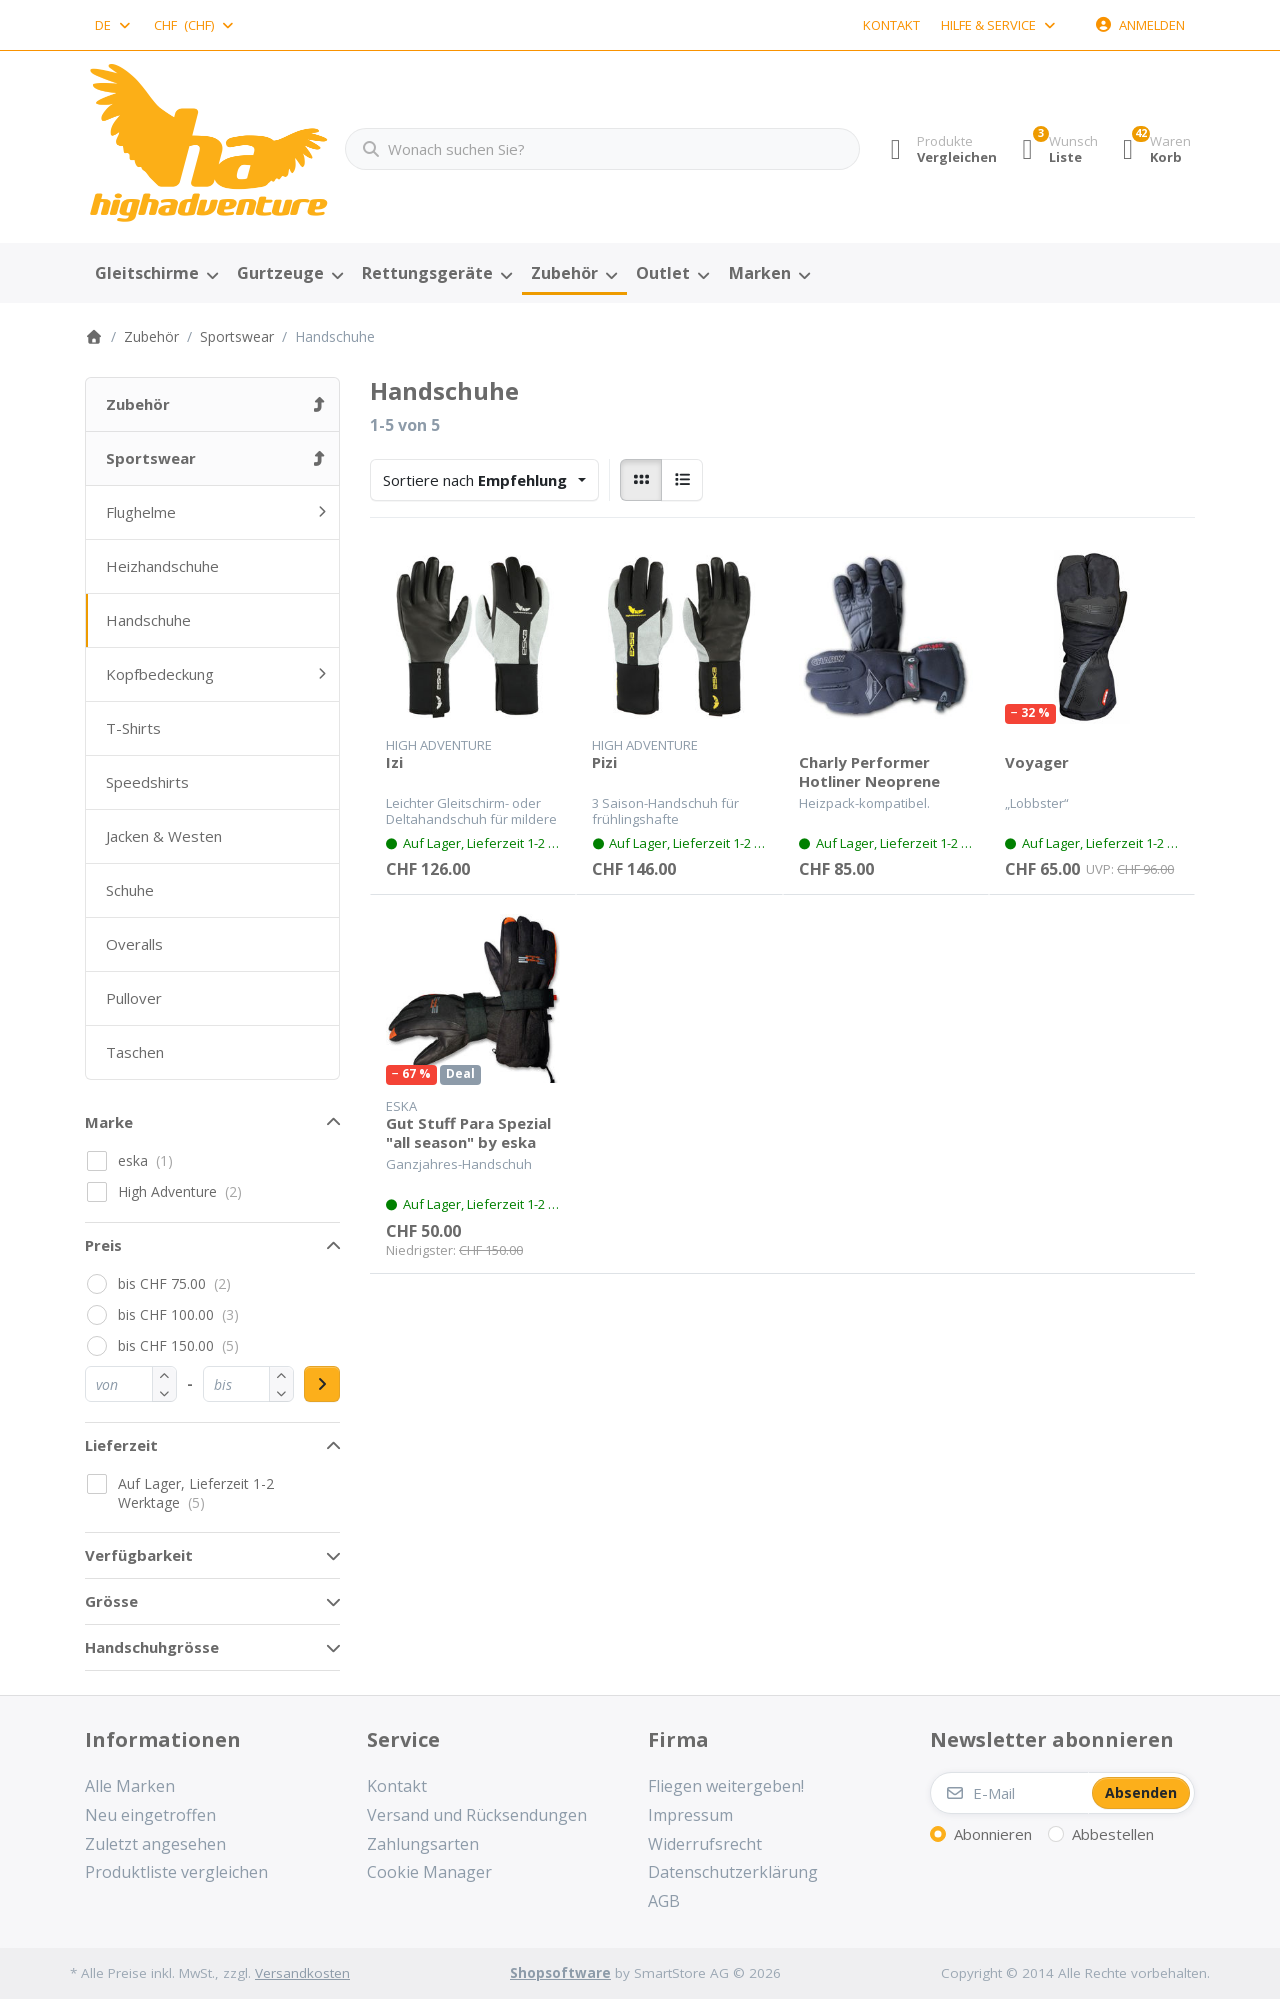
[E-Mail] (1009, 1793)
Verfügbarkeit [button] (139, 1555)
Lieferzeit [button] (121, 1445)
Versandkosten (302, 1973)
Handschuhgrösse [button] (152, 1647)
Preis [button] (103, 1245)
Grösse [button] (111, 1601)
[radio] (641, 480)
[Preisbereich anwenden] (322, 1384)
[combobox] (114, 25)
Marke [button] (109, 1122)
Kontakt (891, 25)
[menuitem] (156, 274)
